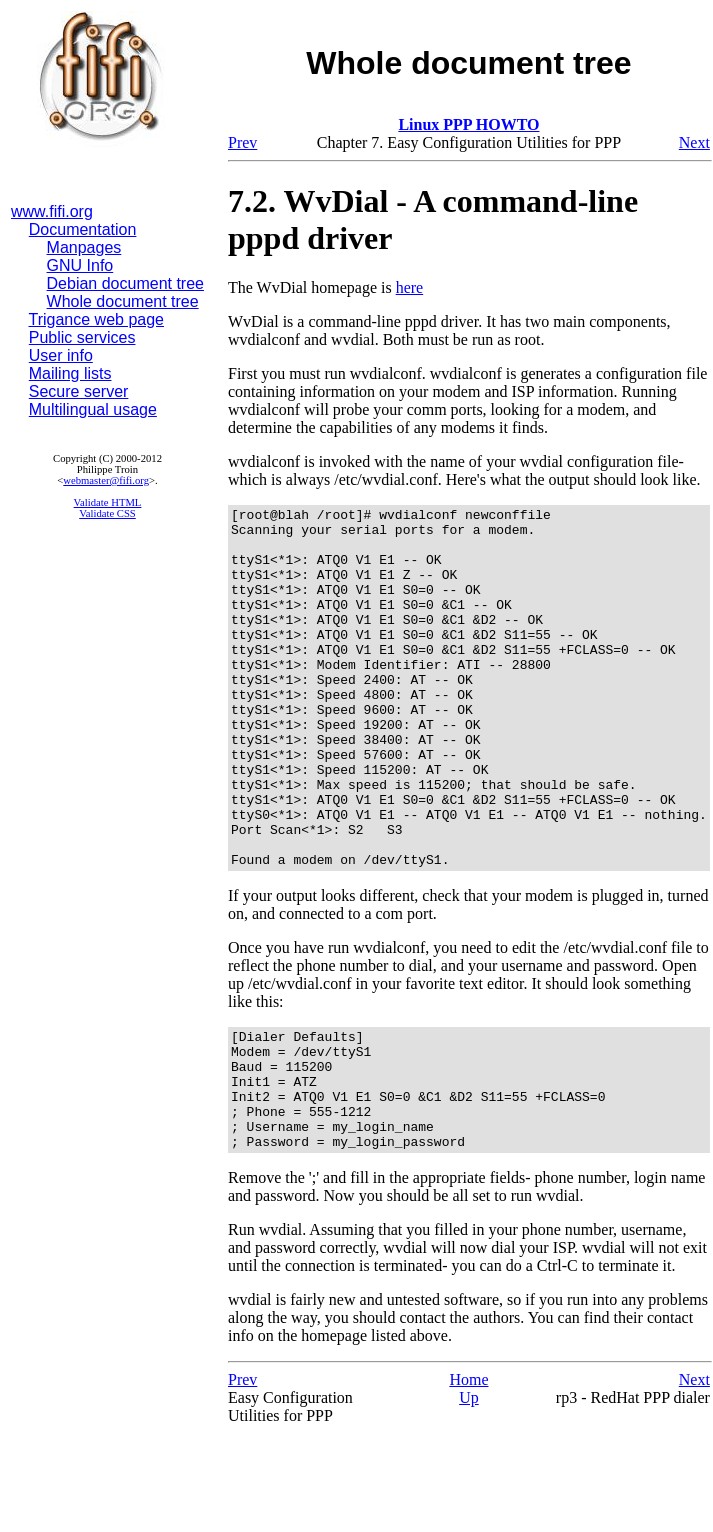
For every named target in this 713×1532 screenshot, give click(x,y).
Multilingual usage (93, 409)
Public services (82, 337)
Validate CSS (107, 513)
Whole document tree (123, 301)
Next (694, 142)
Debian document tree (125, 283)
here (410, 287)
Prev (242, 142)
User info (61, 355)
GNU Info (80, 265)
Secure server (79, 391)
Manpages (84, 247)
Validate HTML (108, 502)
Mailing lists (70, 373)
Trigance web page (97, 319)
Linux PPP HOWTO (468, 124)
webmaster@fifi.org (106, 480)
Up (469, 1493)
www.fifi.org (52, 211)
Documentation (83, 229)
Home (468, 1475)
